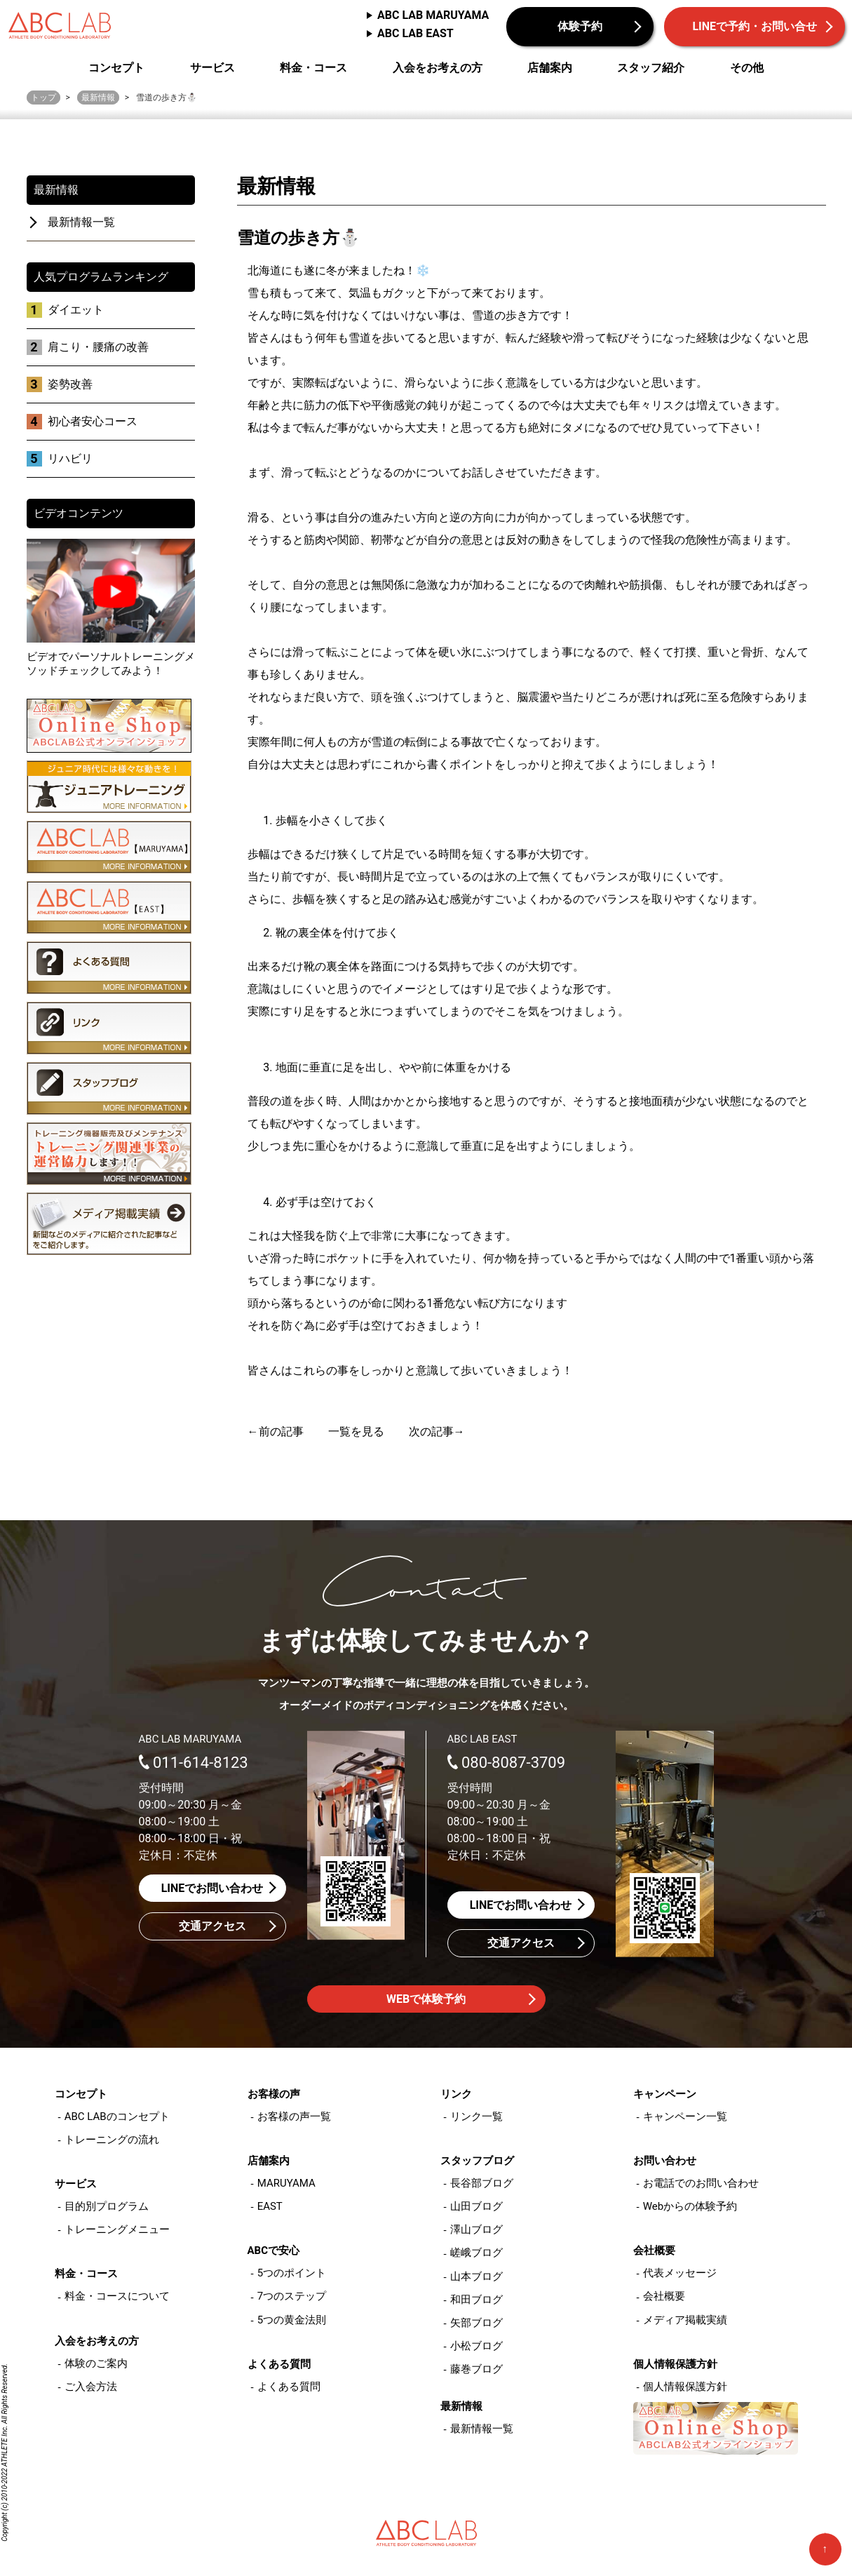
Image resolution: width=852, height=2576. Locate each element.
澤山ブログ (476, 2229)
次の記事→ (437, 1431)
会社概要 (664, 2296)
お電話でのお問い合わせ (701, 2183)
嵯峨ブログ (476, 2252)
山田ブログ (476, 2206)
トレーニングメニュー (117, 2229)
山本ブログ (476, 2276)
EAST (270, 2206)
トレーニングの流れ (112, 2139)
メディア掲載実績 (685, 2320)
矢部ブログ (476, 2322)
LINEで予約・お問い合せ (754, 26)
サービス (212, 68)
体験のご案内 (96, 2363)
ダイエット (76, 309)
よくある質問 (288, 2386)
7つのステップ (291, 2296)
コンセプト (116, 68)
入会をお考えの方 (437, 68)
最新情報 (98, 97)
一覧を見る (356, 1431)
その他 (747, 68)
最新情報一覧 (81, 222)
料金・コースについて (117, 2296)
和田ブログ (476, 2299)
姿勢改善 (70, 384)
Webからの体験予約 (690, 2206)
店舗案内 (549, 68)
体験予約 (579, 26)
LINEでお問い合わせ (212, 1888)
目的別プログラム (107, 2206)
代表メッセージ (680, 2273)
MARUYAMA (286, 2183)
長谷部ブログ (481, 2183)
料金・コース (313, 68)
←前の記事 (276, 1431)
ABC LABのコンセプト (117, 2116)
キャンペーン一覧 (685, 2116)
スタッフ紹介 (650, 68)
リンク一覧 (476, 2116)
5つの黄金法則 (291, 2320)
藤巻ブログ (476, 2369)
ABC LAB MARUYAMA (433, 15)
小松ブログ (476, 2346)
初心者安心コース (92, 421)
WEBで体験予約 (426, 1999)
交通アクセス (212, 1926)
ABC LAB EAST (415, 33)
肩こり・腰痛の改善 (98, 347)
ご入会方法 (91, 2386)
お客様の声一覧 (294, 2116)
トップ (43, 97)
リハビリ (70, 458)
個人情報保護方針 (685, 2386)
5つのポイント (291, 2273)
